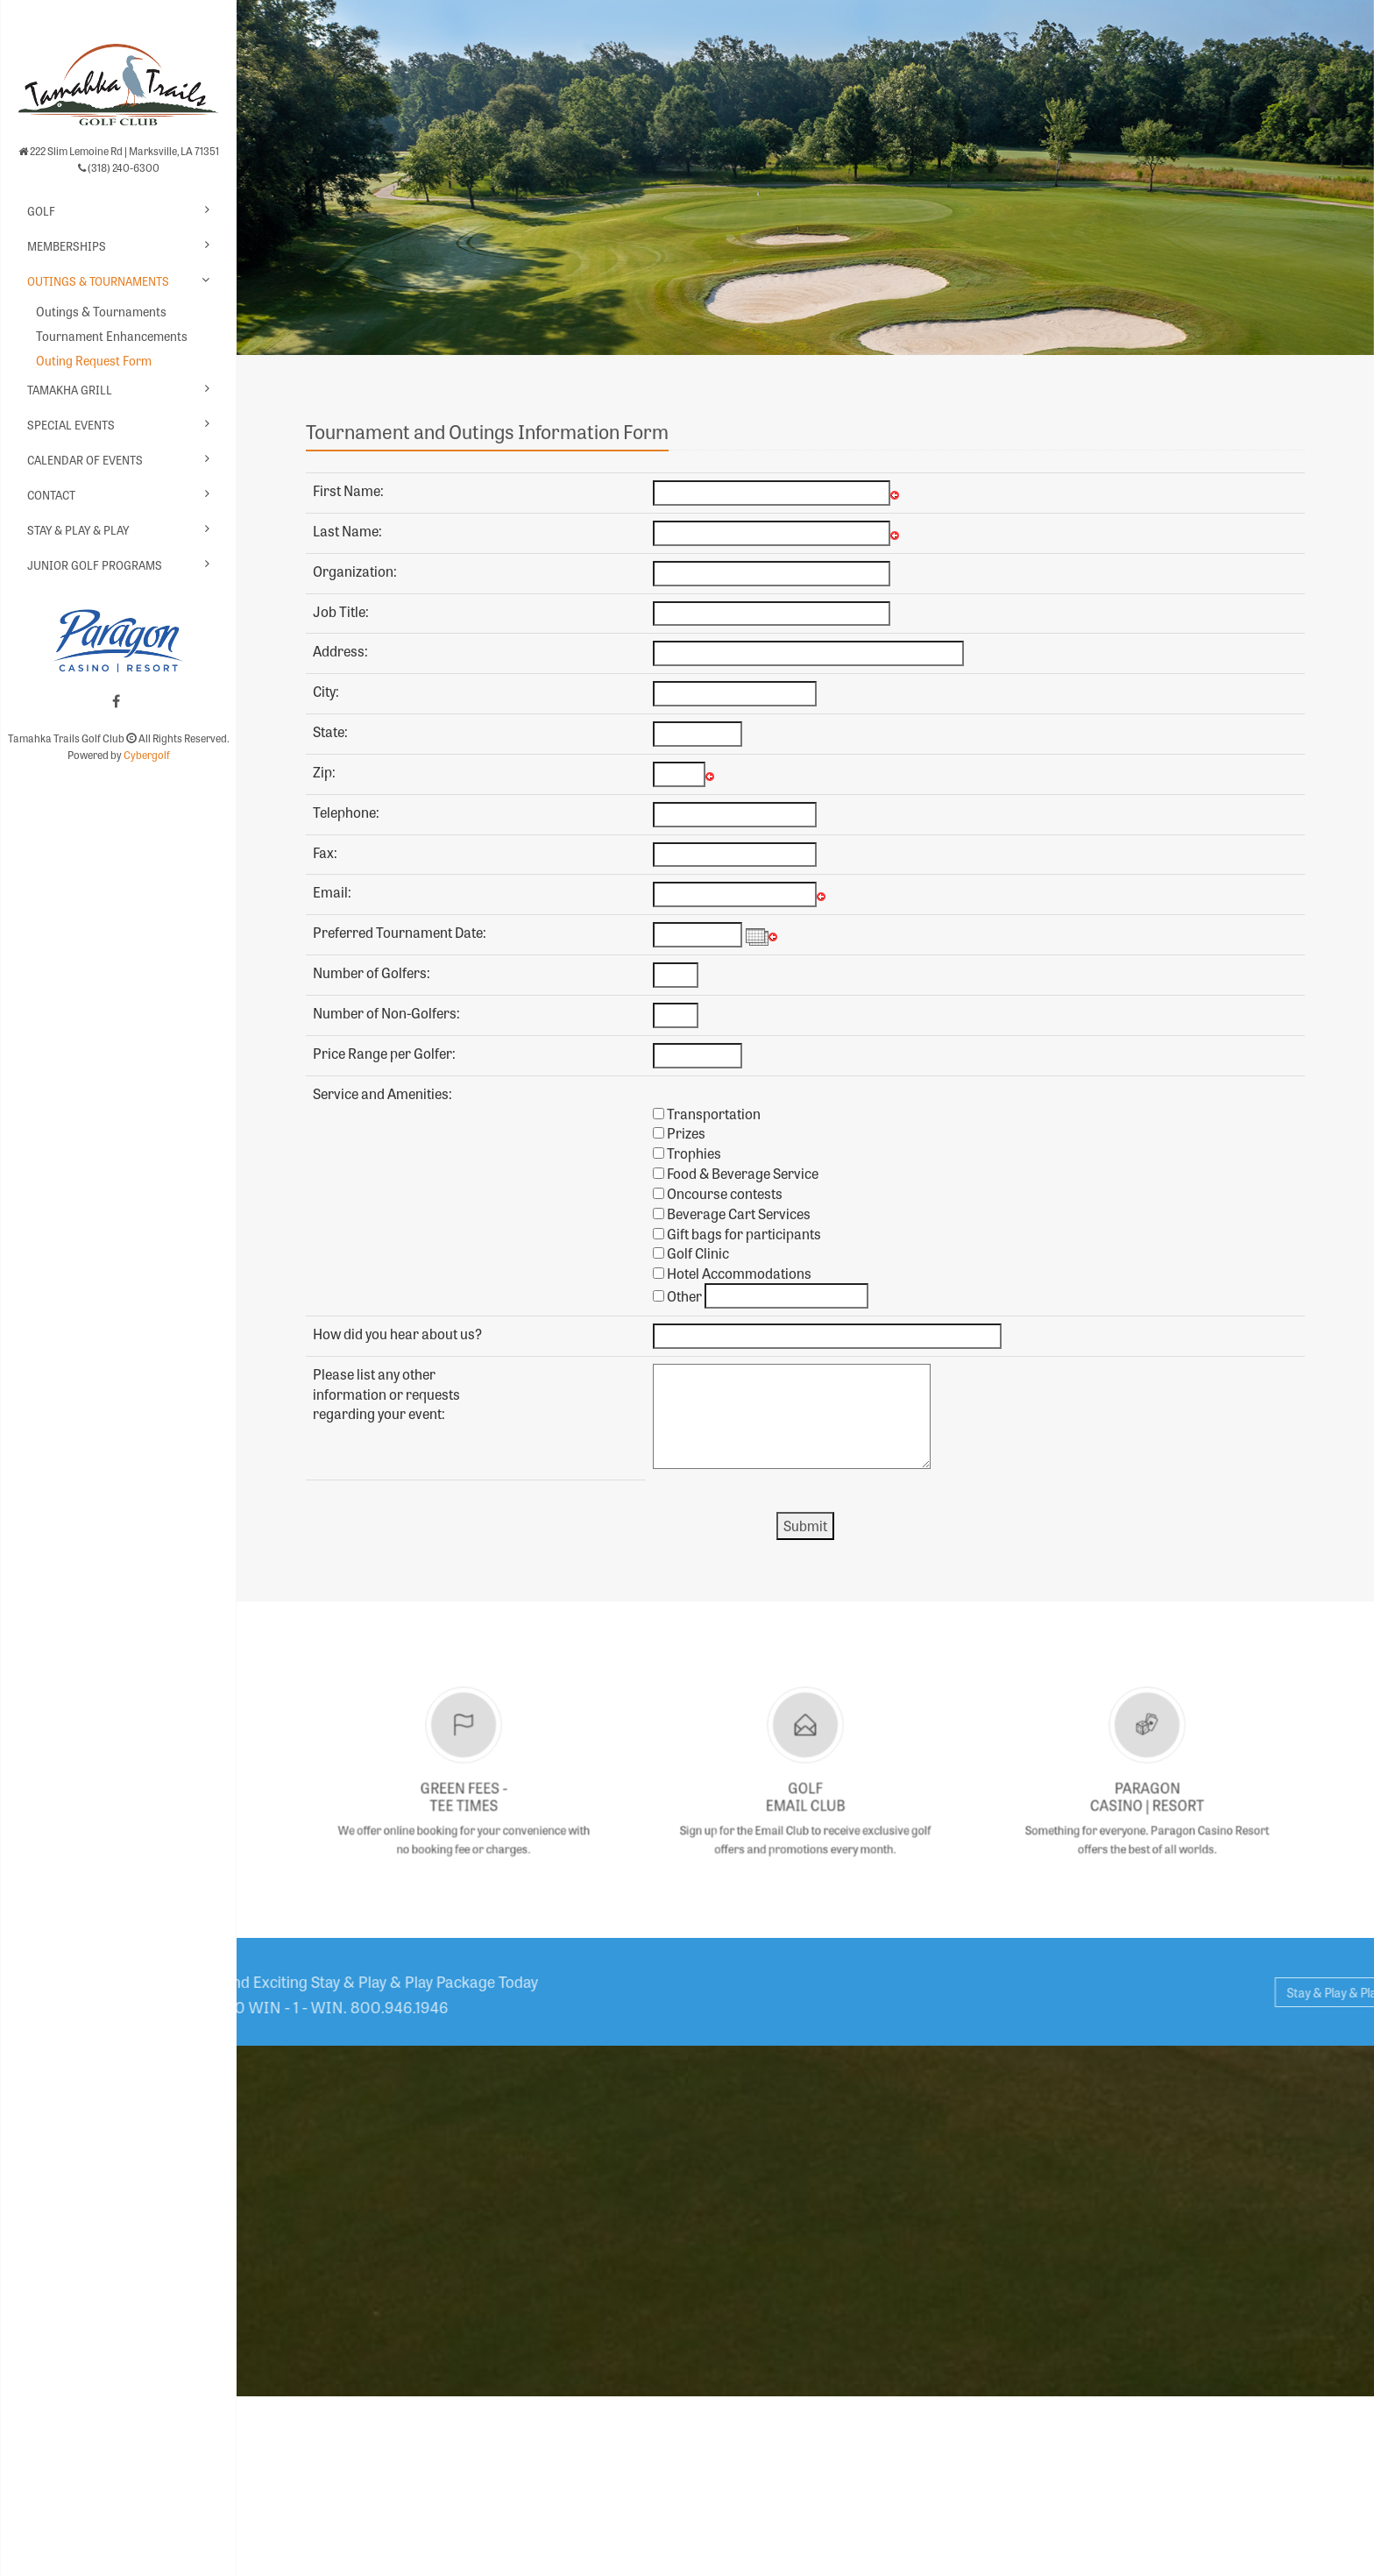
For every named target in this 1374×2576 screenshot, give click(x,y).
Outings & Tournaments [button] (98, 281)
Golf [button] (41, 210)
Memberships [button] (66, 246)
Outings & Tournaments (101, 311)
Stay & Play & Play (78, 530)
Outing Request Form (94, 360)
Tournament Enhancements (112, 335)
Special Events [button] (71, 424)
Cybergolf (147, 755)
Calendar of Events (85, 459)
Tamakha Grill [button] (69, 389)
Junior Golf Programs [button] (94, 565)
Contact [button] (51, 494)
